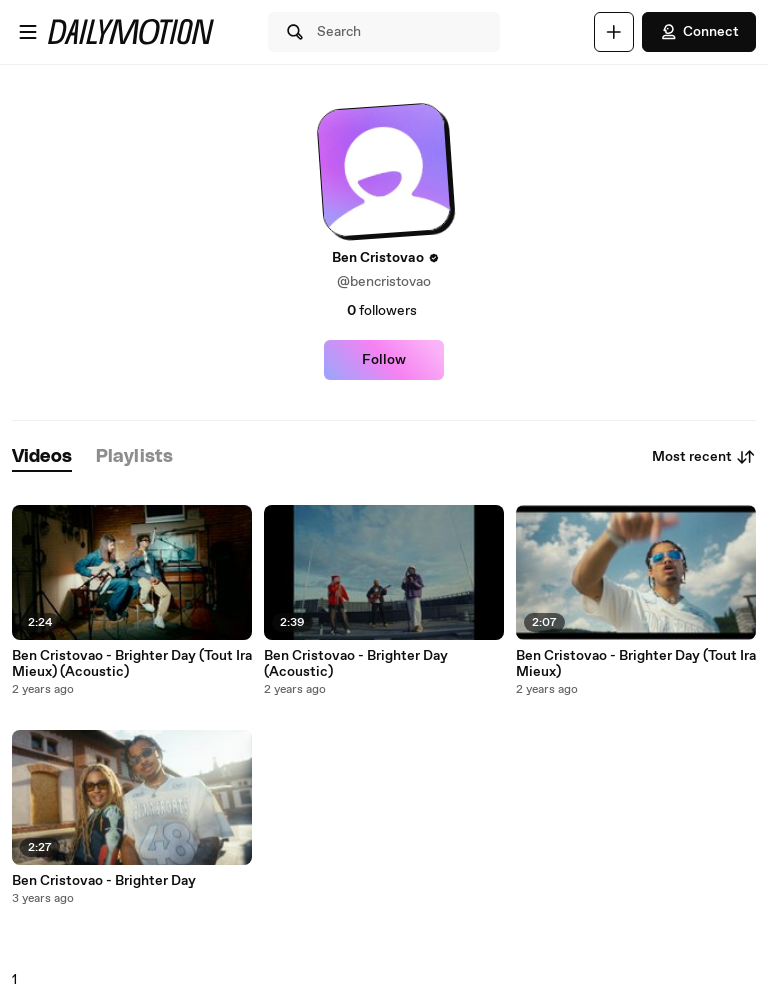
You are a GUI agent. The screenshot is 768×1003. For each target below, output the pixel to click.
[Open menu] (28, 32)
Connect (699, 32)
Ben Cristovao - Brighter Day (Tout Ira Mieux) (636, 664)
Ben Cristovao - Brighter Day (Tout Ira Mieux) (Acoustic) (132, 664)
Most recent (704, 457)
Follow (384, 360)
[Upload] (614, 32)
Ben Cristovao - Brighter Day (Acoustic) (356, 664)
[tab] (42, 457)
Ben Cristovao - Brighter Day (104, 881)
